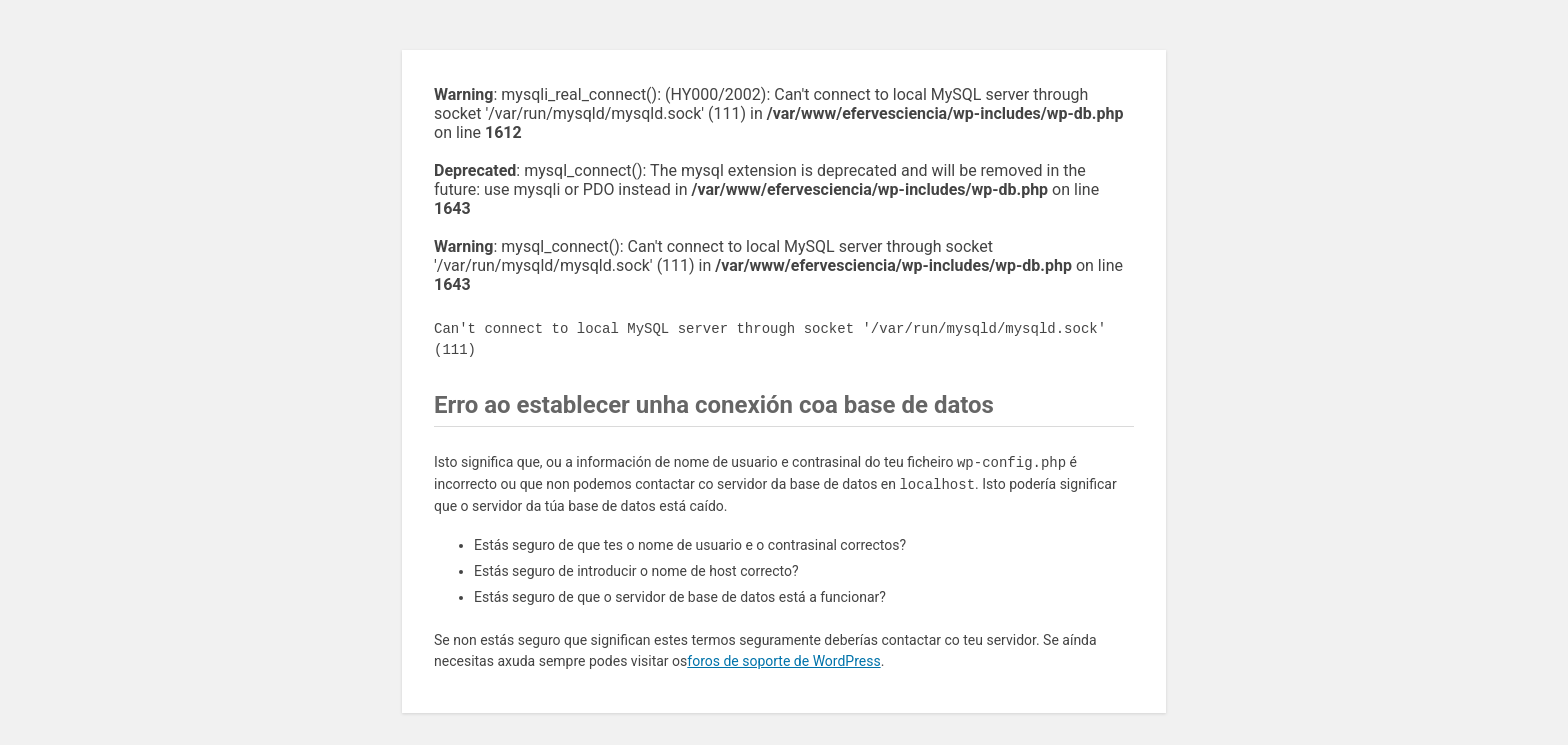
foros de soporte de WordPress (783, 661)
